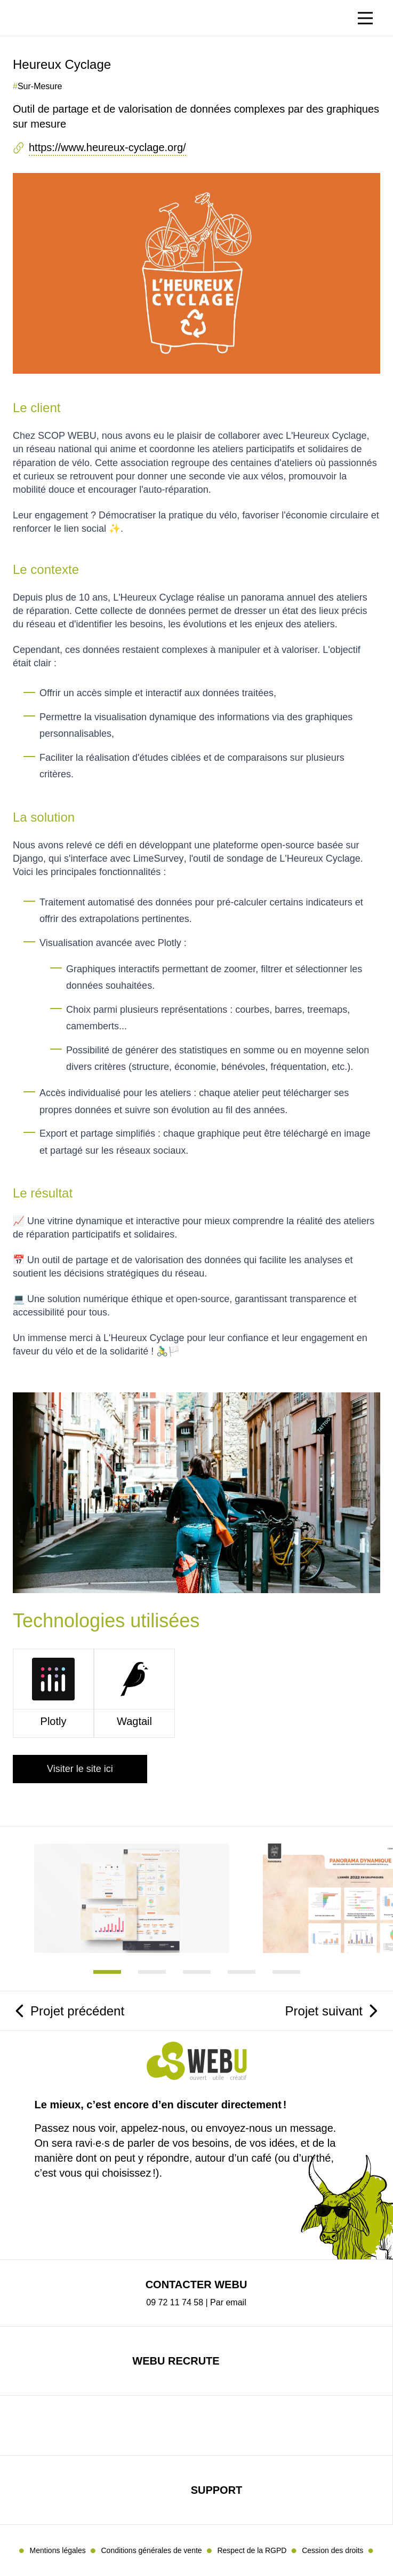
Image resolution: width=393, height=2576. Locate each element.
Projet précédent (77, 2011)
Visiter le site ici (80, 1768)
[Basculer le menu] (365, 18)
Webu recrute (175, 2361)
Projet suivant (324, 2011)
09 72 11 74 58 (174, 2302)
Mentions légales (58, 2550)
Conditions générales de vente (151, 2550)
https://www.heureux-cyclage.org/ (107, 147)
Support (217, 2490)
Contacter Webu (196, 2284)
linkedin (209, 2425)
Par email (228, 2302)
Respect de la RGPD (251, 2550)
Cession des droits (332, 2550)
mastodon (183, 2425)
